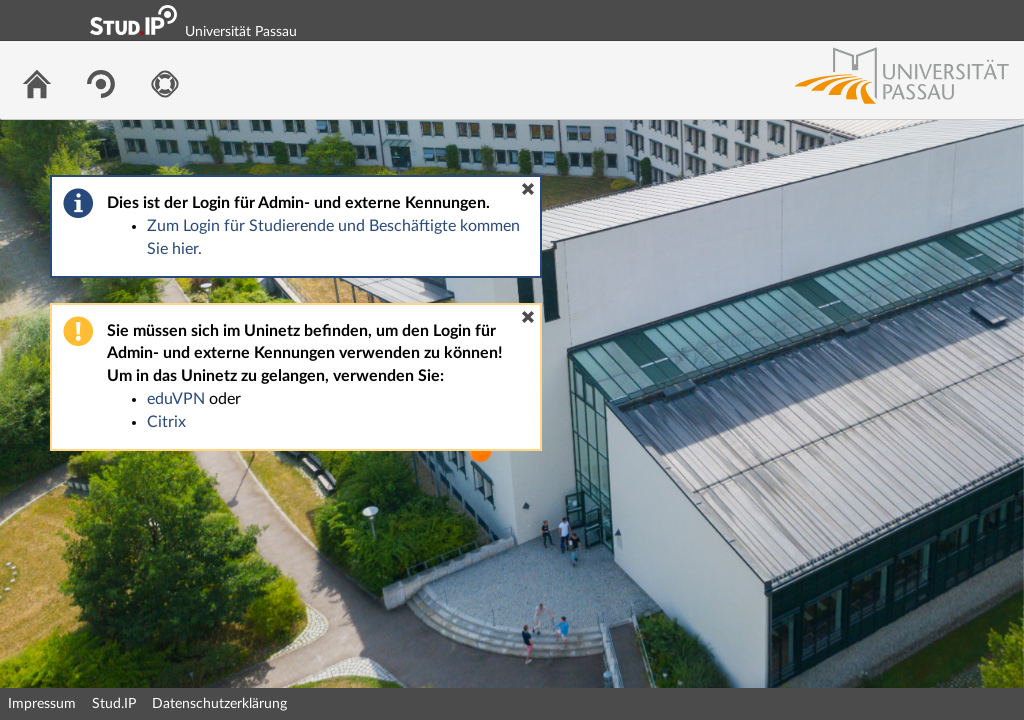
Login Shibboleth (897, 20)
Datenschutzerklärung (219, 704)
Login (1000, 20)
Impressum (42, 704)
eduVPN (176, 399)
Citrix (166, 422)
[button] (528, 189)
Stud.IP (114, 704)
